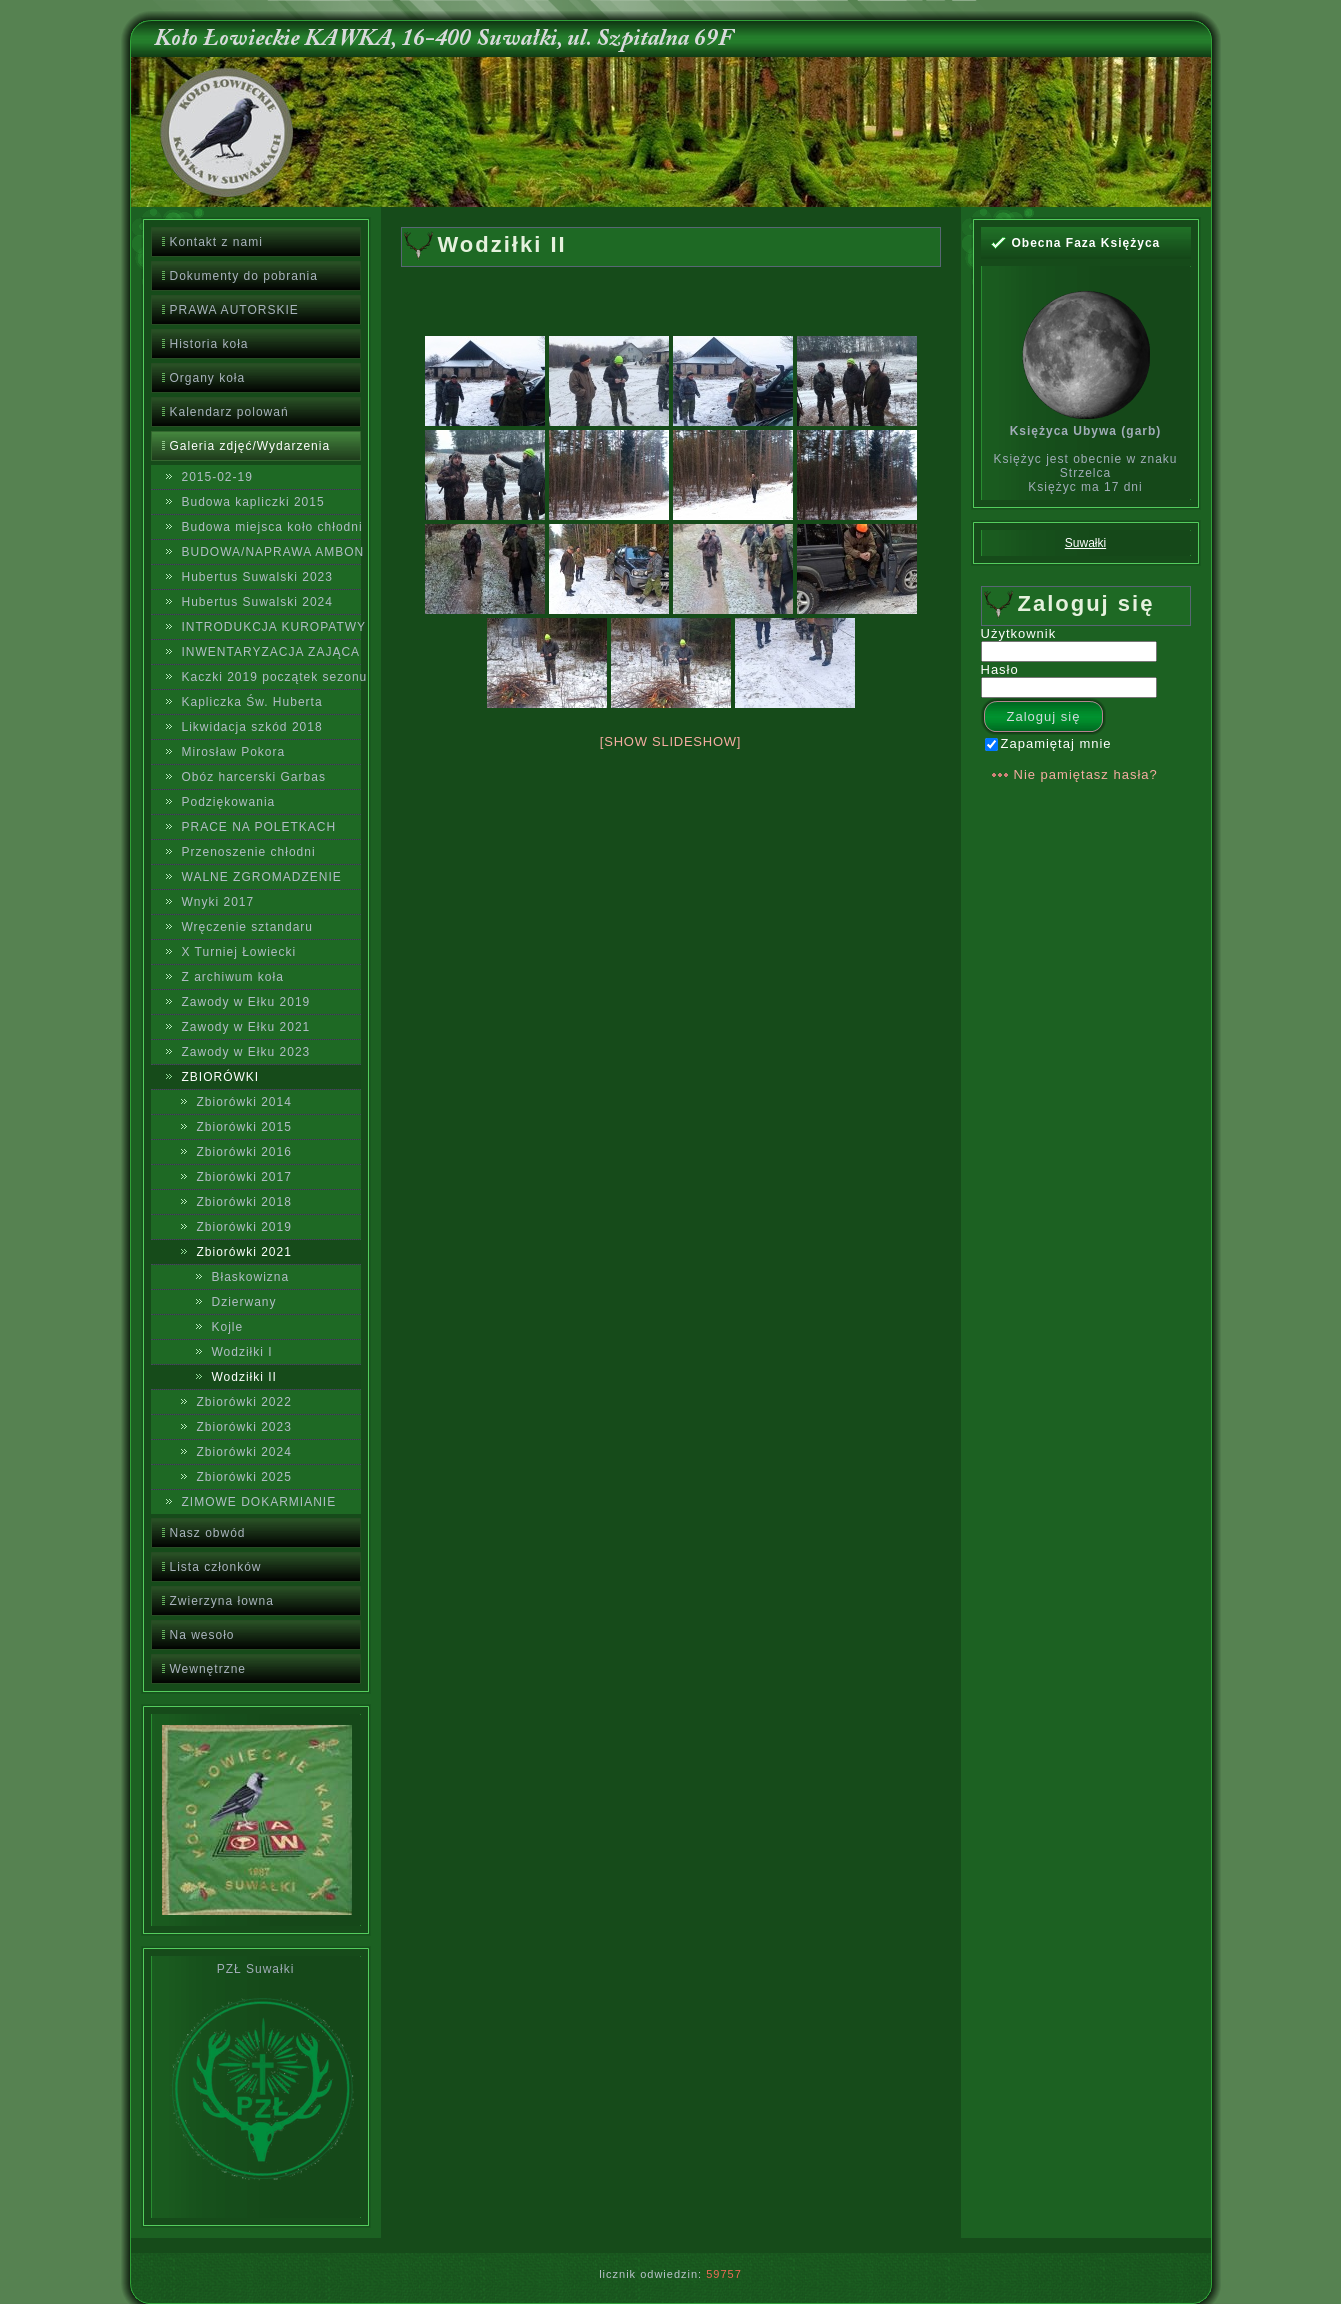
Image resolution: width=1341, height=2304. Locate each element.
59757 (724, 2274)
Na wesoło (202, 1635)
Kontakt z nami (216, 242)
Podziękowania (229, 802)
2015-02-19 (217, 477)
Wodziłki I (242, 1352)
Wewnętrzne (208, 1669)
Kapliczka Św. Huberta (252, 702)
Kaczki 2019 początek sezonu (271, 677)
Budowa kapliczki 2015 (253, 502)
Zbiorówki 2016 (244, 1152)
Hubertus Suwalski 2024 (257, 602)
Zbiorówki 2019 (244, 1227)
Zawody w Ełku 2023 (246, 1052)
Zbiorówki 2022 (244, 1402)
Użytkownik (1019, 633)
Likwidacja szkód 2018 (252, 727)
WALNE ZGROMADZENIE (262, 877)
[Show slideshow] (670, 741)
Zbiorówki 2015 (244, 1127)
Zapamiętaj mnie (1048, 743)
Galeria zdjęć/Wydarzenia (250, 446)
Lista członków (216, 1567)
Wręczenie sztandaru (248, 927)
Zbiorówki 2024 (244, 1452)
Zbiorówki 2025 (244, 1477)
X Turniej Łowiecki (239, 952)
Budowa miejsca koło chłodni (271, 527)
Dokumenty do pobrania (244, 276)
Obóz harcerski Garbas (254, 777)
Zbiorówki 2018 (244, 1202)
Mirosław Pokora (234, 752)
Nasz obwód (208, 1533)
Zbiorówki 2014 (244, 1102)
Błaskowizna (251, 1277)
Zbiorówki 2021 (244, 1252)
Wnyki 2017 (218, 902)
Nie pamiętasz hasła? (1086, 774)
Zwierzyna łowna (222, 1601)
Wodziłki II (244, 1377)
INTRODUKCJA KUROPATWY (271, 627)
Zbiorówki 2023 (244, 1427)
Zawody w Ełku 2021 (246, 1027)
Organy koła (208, 378)
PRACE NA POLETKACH (259, 827)
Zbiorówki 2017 (244, 1177)
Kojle (228, 1327)
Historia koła (209, 344)
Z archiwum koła (233, 977)
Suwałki (1085, 543)
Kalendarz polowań (229, 412)
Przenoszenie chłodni (249, 852)
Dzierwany (244, 1302)
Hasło (1000, 669)
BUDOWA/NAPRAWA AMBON (271, 552)
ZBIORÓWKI (221, 1077)
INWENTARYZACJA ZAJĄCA (271, 652)
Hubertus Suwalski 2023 (257, 577)
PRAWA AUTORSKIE (234, 310)
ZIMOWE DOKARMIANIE (259, 1502)
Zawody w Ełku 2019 (246, 1002)
